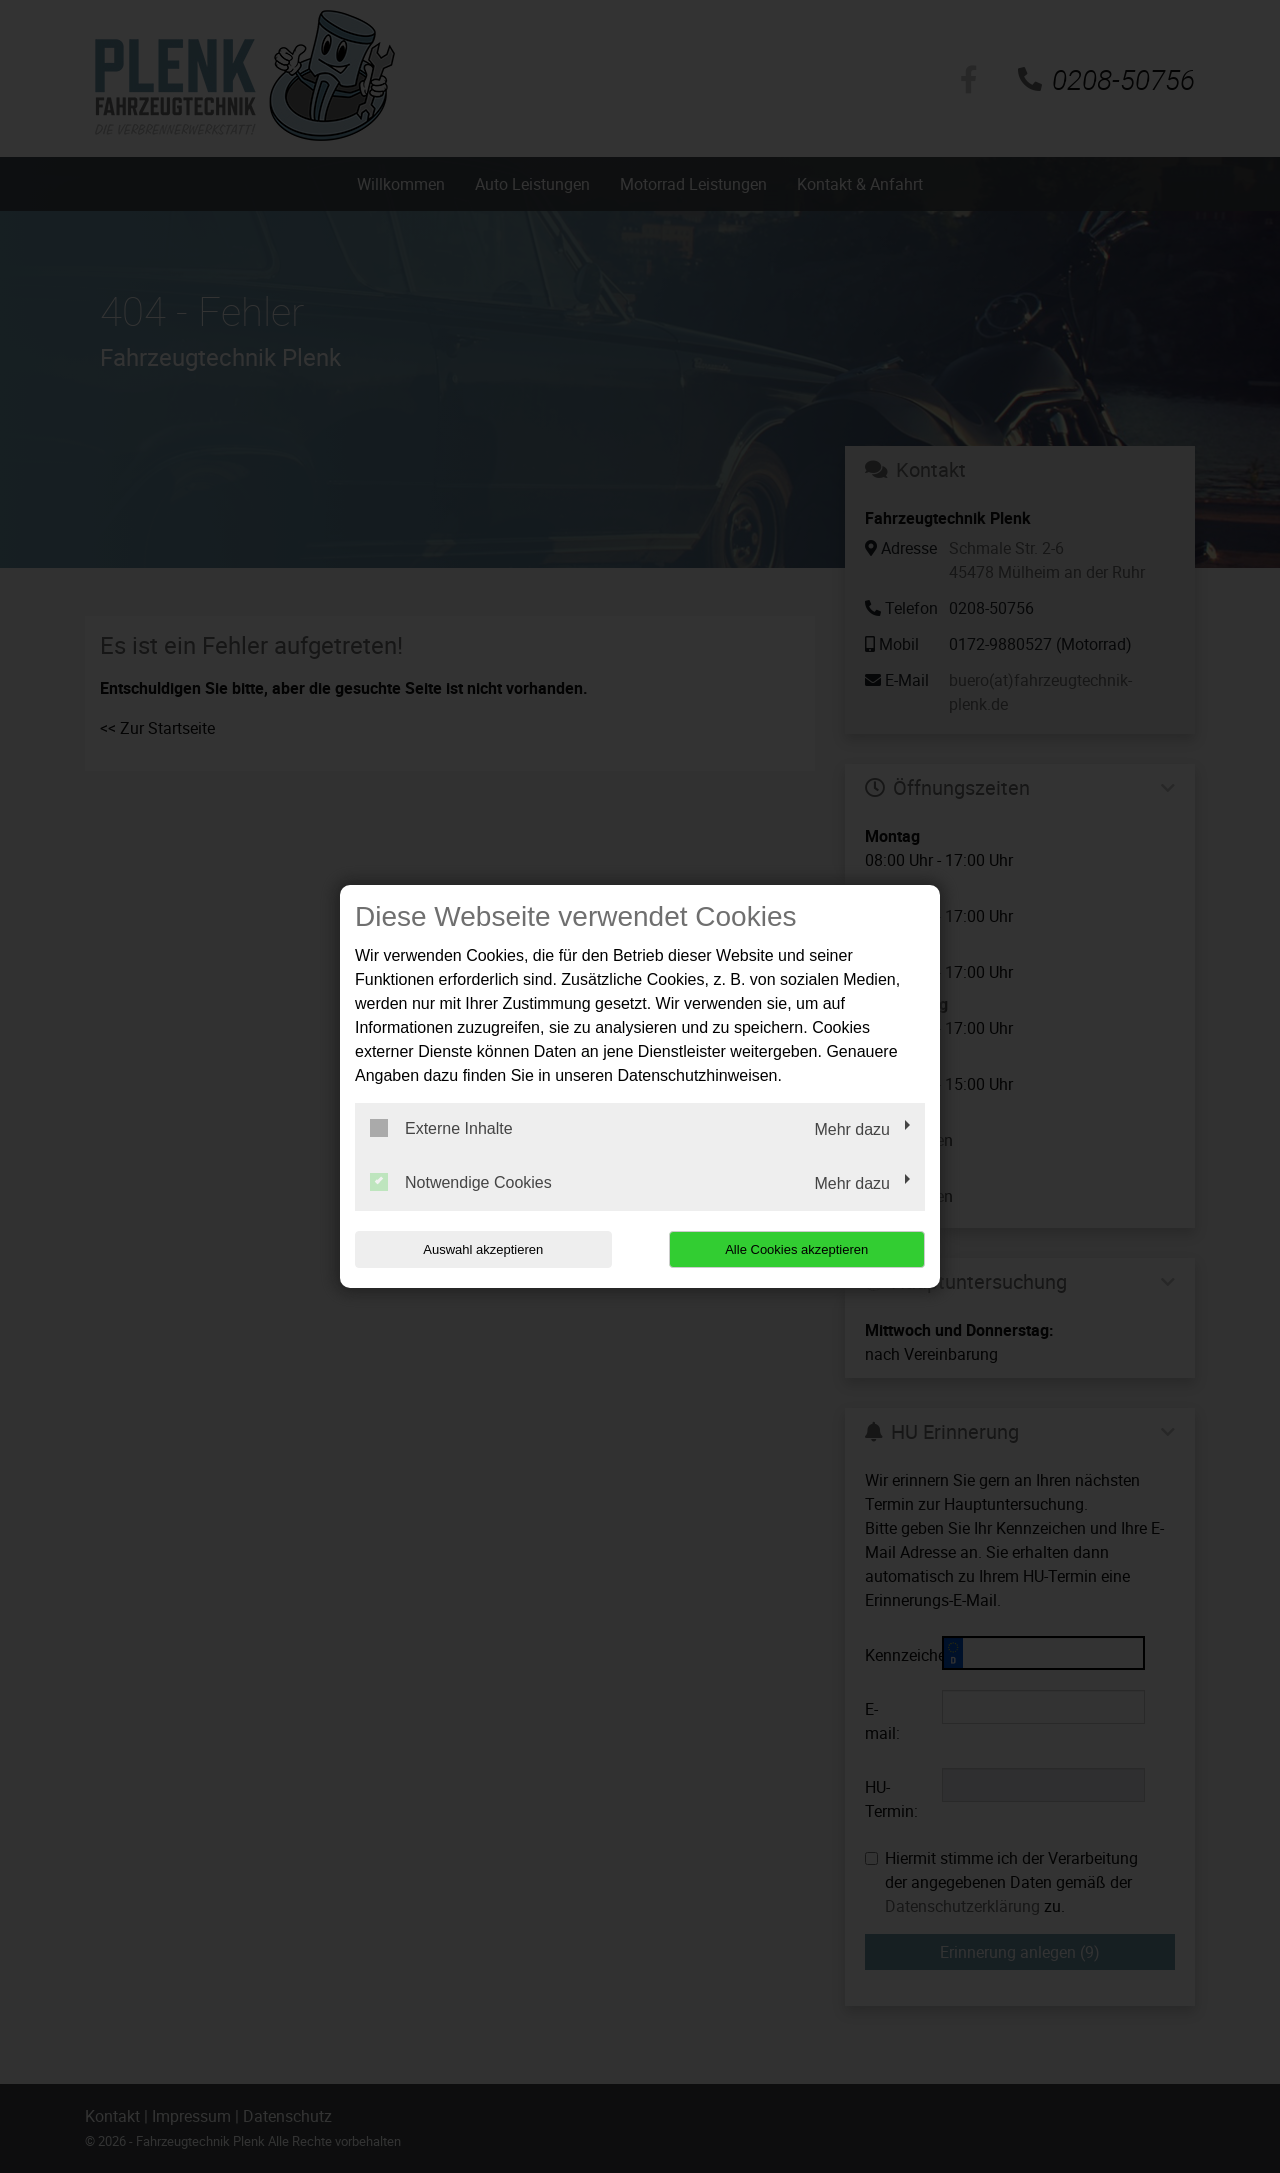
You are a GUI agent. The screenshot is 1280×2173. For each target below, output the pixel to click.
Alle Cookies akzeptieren (796, 1249)
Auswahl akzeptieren (483, 1249)
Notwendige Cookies (461, 1182)
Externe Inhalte (441, 1128)
